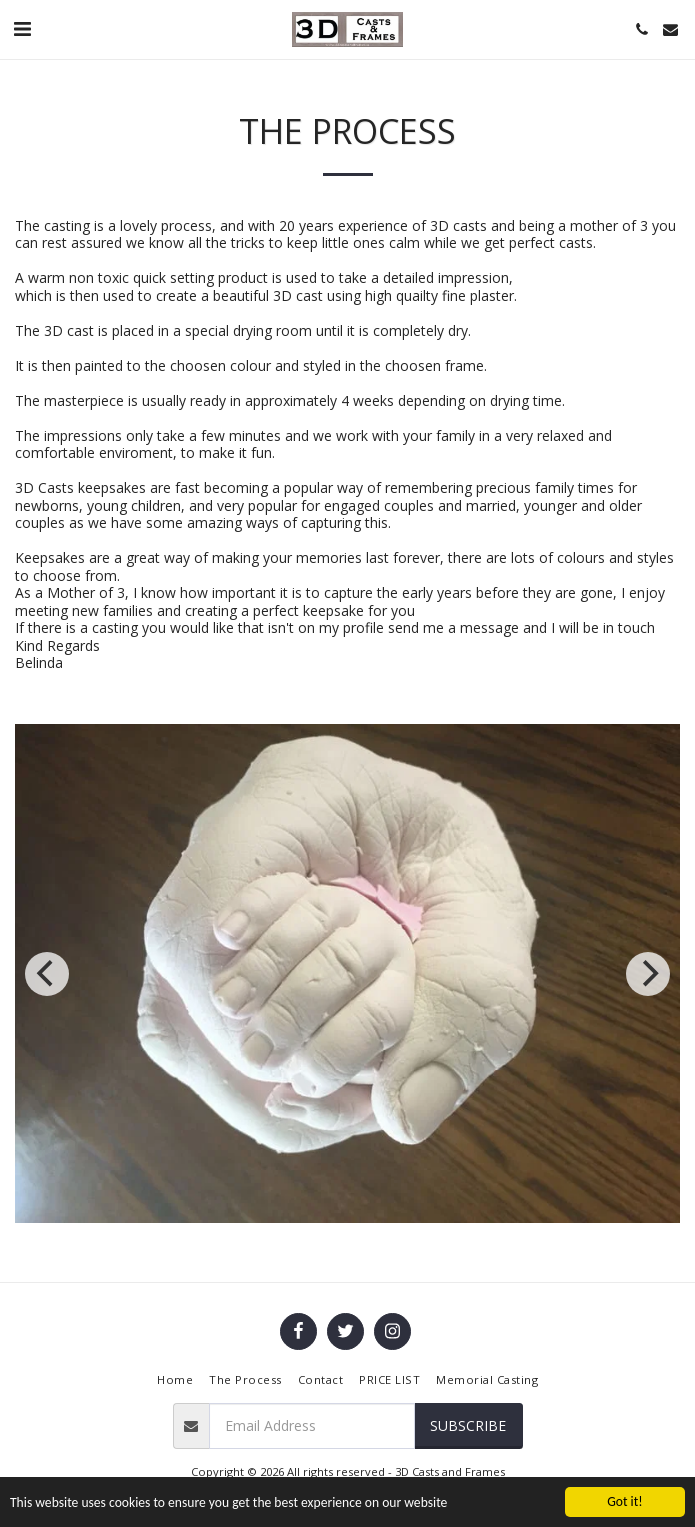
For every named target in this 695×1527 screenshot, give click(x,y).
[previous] (47, 974)
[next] (648, 974)
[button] (22, 28)
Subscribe (468, 1425)
